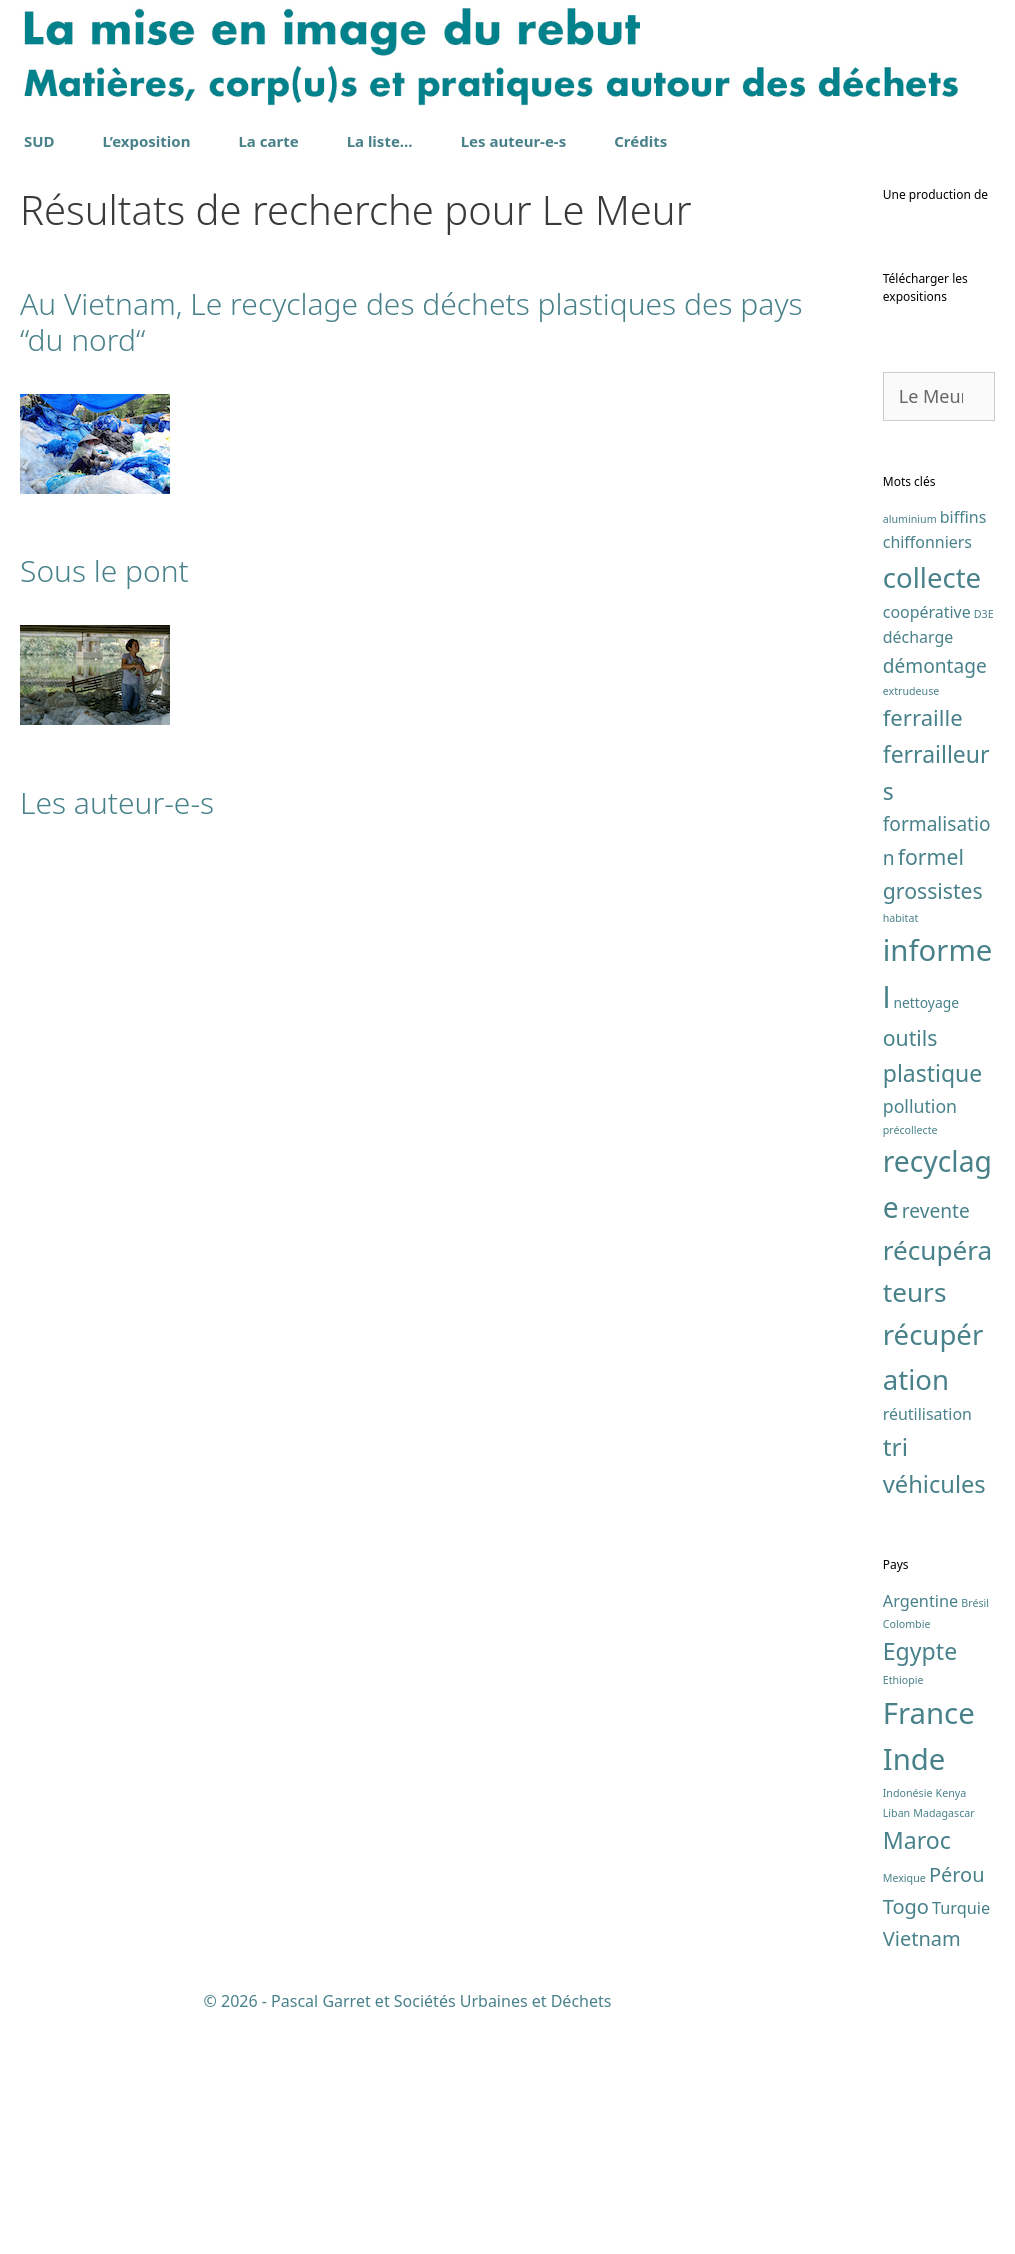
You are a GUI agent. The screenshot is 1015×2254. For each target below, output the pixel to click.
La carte (268, 141)
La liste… (380, 141)
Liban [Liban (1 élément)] (896, 2050)
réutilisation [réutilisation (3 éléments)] (927, 1651)
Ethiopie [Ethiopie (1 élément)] (903, 1918)
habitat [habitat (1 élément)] (901, 1156)
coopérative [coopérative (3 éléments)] (927, 849)
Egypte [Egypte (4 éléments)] (920, 1889)
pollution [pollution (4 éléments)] (920, 1343)
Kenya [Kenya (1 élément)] (951, 2031)
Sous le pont (104, 570)
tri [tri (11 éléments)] (895, 1684)
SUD (39, 141)
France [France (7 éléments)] (929, 1950)
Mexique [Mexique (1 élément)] (904, 2115)
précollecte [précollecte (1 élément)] (910, 1368)
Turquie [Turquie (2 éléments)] (961, 2145)
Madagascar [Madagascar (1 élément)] (943, 2050)
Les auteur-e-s (514, 141)
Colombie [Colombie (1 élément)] (907, 1862)
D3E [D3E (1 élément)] (984, 851)
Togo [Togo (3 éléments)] (906, 2143)
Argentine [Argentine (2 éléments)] (920, 1839)
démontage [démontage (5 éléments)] (935, 903)
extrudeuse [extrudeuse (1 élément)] (911, 929)
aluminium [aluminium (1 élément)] (910, 756)
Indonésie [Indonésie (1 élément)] (908, 2031)
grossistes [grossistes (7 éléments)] (933, 1128)
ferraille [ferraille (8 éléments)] (923, 955)
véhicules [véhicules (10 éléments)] (934, 1722)
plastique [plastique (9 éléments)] (933, 1311)
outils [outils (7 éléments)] (910, 1275)
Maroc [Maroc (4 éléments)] (917, 2077)
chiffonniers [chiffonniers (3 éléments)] (927, 780)
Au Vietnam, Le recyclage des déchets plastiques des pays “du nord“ (411, 321)
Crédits (640, 141)
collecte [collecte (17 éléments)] (932, 814)
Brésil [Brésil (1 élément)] (975, 1841)
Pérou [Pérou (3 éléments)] (957, 2111)
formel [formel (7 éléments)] (931, 1094)
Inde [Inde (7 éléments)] (914, 1997)
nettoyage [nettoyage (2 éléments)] (926, 1240)
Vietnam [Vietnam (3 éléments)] (922, 2175)
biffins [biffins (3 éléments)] (963, 754)
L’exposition (147, 141)
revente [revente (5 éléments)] (936, 1448)
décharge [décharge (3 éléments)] (918, 875)
